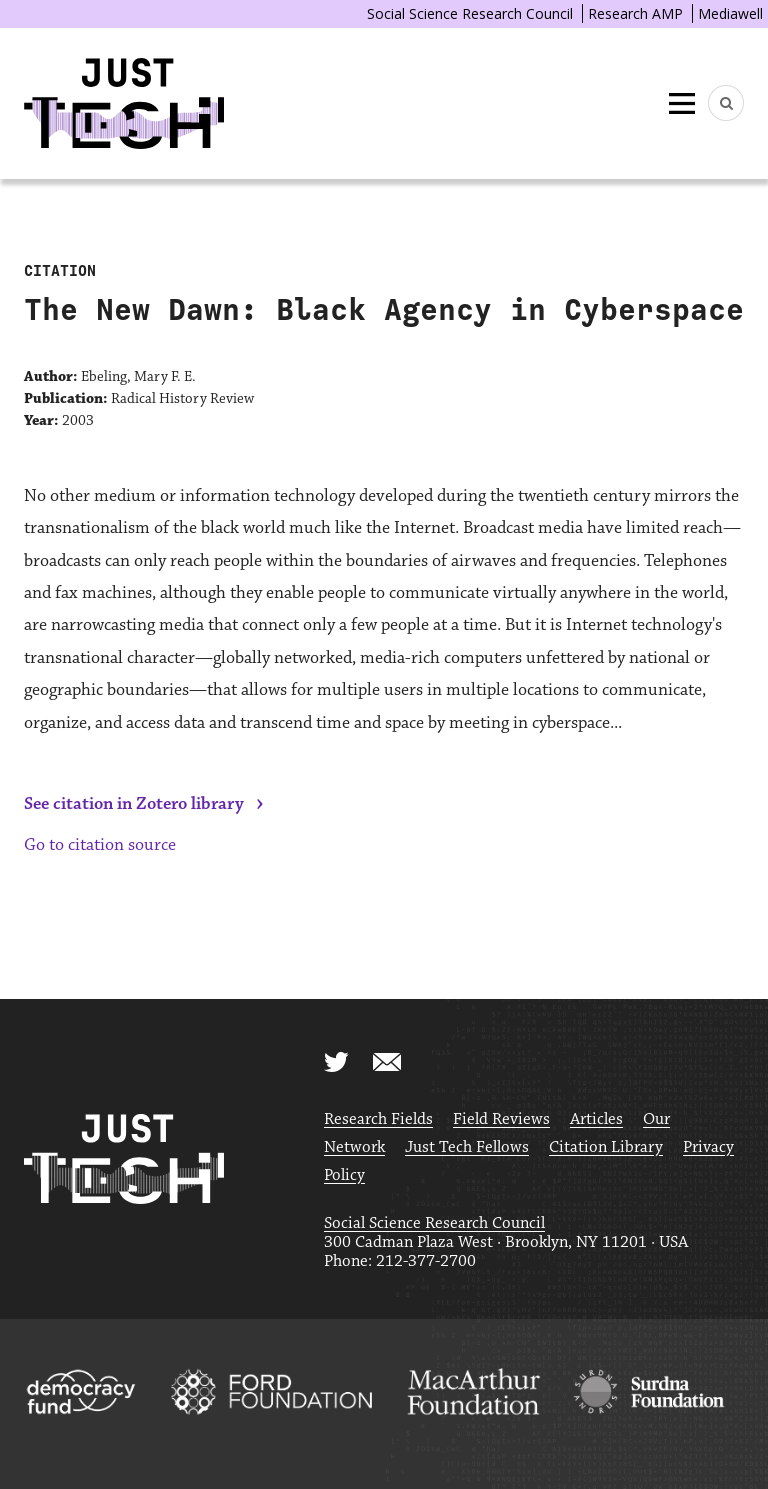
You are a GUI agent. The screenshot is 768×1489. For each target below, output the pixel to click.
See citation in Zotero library (134, 804)
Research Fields (378, 1119)
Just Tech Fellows (467, 1147)
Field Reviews (501, 1119)
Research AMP (635, 13)
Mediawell (730, 13)
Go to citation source (100, 845)
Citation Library (606, 1147)
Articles (596, 1119)
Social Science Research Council (470, 13)
